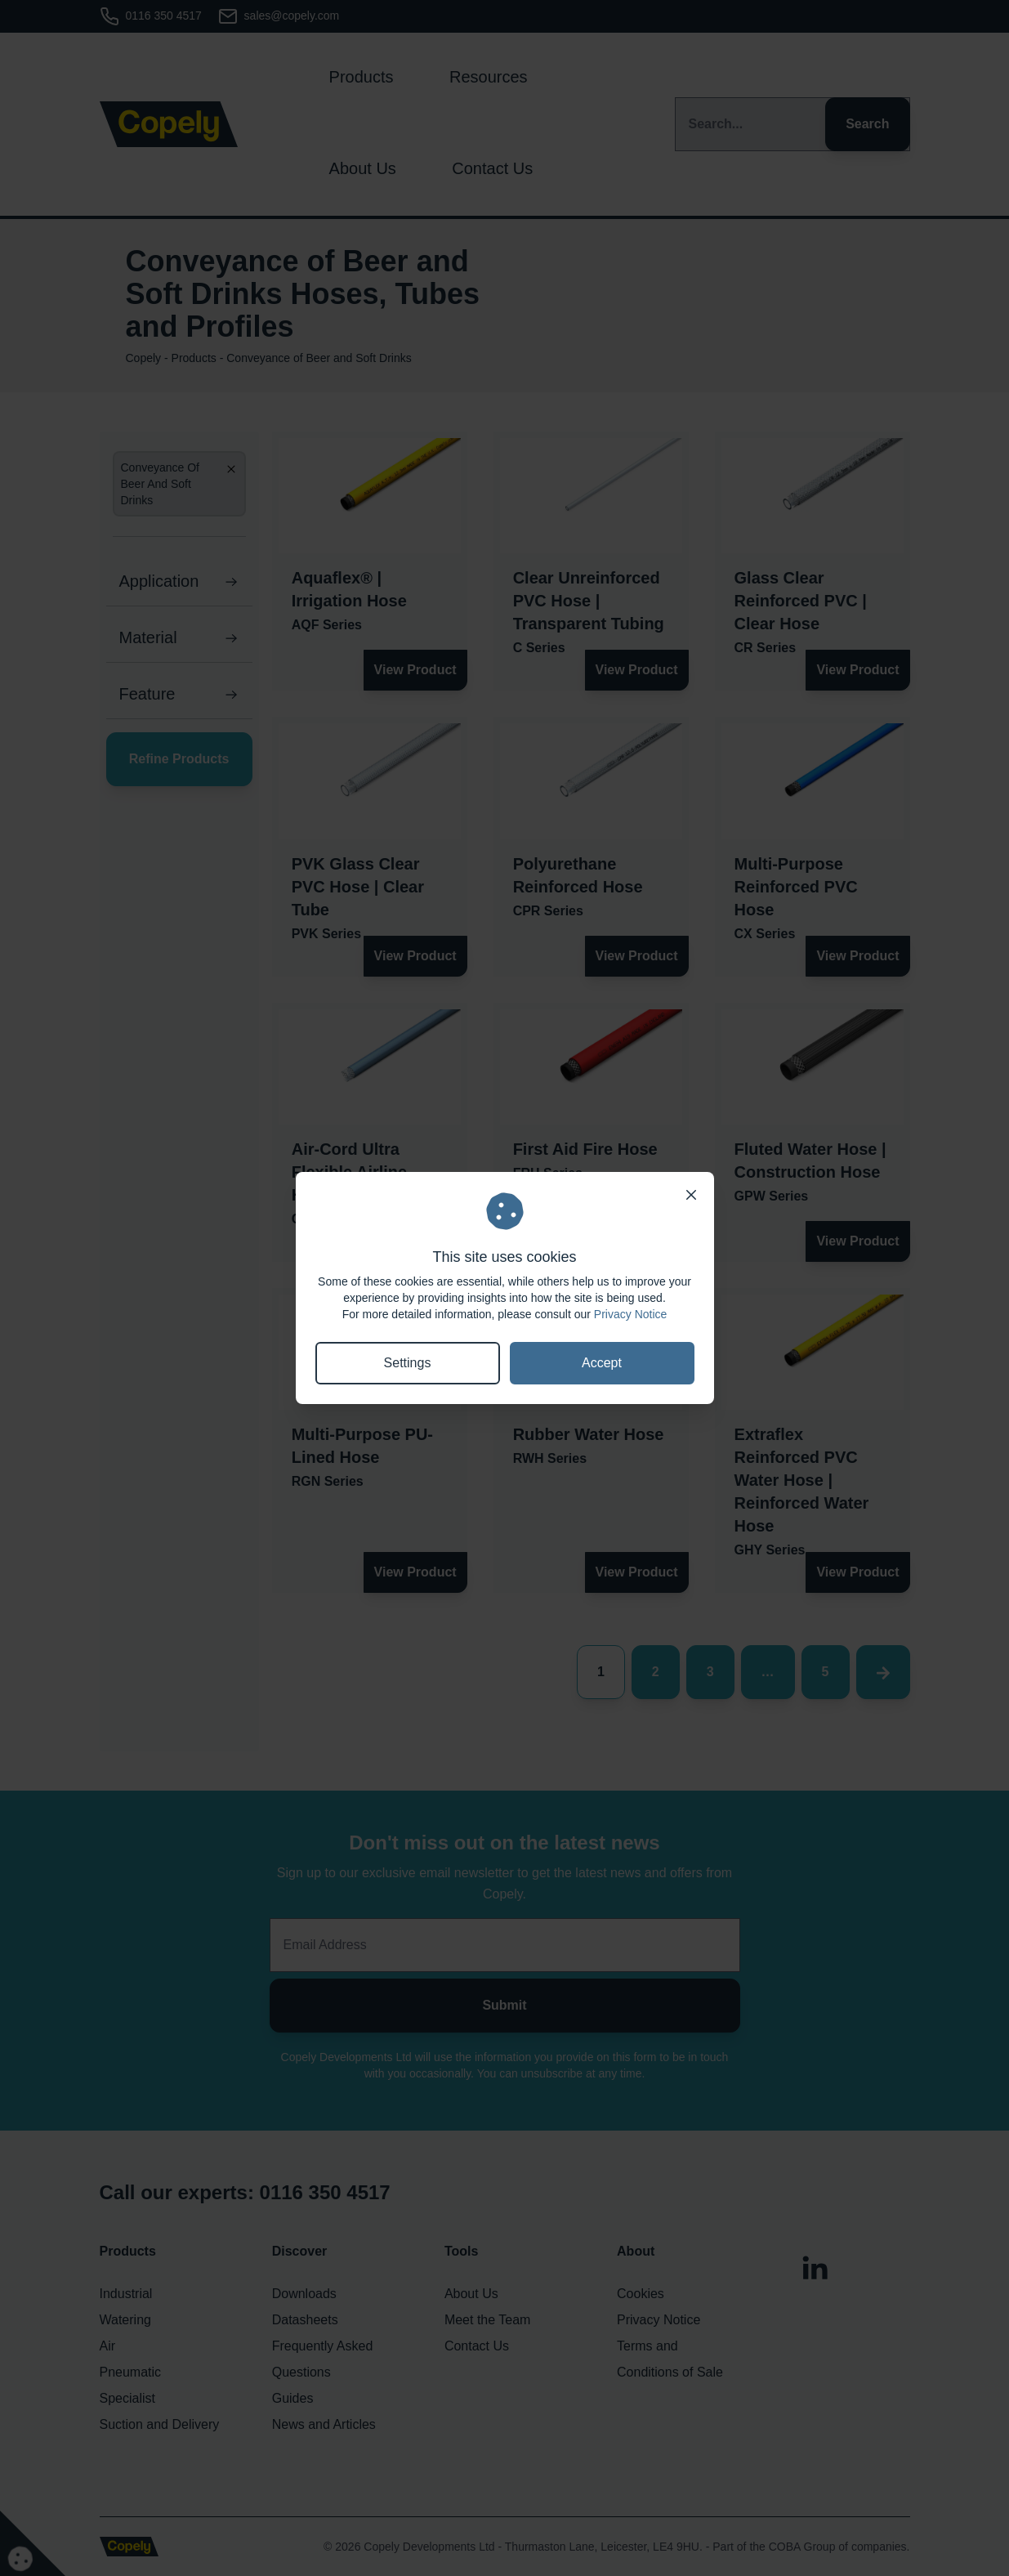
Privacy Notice (630, 1314)
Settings (407, 1363)
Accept (602, 1363)
